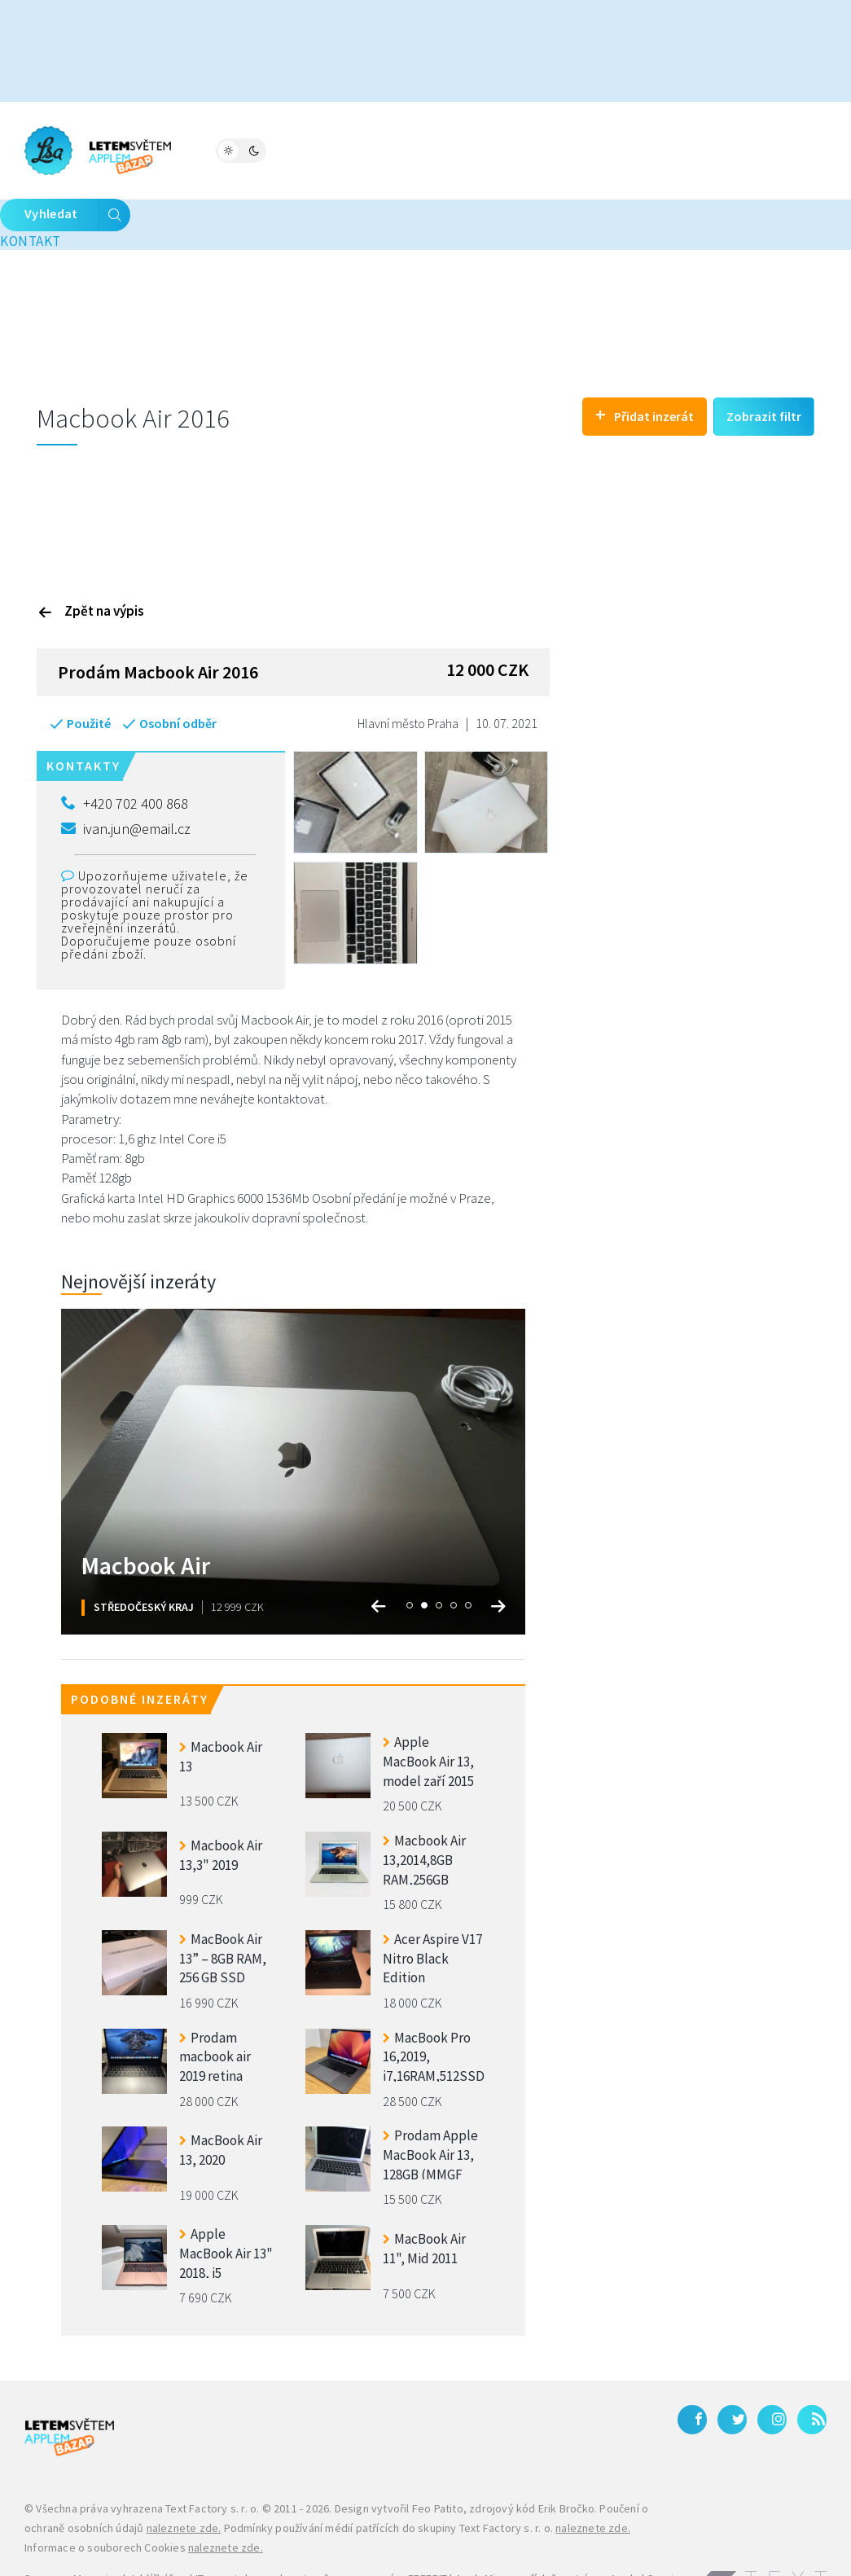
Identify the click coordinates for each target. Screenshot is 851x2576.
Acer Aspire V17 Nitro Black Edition (432, 1905)
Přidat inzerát (644, 362)
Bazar (353, 149)
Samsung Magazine (72, 2526)
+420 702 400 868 (124, 752)
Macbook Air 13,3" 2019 (220, 1803)
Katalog (418, 149)
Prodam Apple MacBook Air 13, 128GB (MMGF (430, 2101)
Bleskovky (500, 149)
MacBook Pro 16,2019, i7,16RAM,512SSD (434, 2003)
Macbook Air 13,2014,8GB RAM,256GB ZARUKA (424, 1806)
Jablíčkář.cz (158, 2526)
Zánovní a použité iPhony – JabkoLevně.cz (322, 2546)
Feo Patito (437, 2457)
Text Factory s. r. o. (212, 2457)
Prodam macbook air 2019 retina (215, 2003)
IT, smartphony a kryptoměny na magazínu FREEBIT (321, 2526)
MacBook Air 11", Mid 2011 (424, 2197)
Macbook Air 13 (220, 1705)
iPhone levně (177, 2546)
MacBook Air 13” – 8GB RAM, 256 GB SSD (222, 1905)
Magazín (228, 149)
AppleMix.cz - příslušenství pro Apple (547, 2526)
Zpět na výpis (91, 559)
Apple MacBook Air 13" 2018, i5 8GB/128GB (226, 2200)
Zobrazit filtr (763, 364)
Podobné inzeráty (139, 1647)
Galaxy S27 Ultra (475, 2546)
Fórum (294, 149)
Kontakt (607, 149)
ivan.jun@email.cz (126, 776)
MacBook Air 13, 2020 (220, 2098)
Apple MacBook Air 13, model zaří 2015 (428, 1708)
